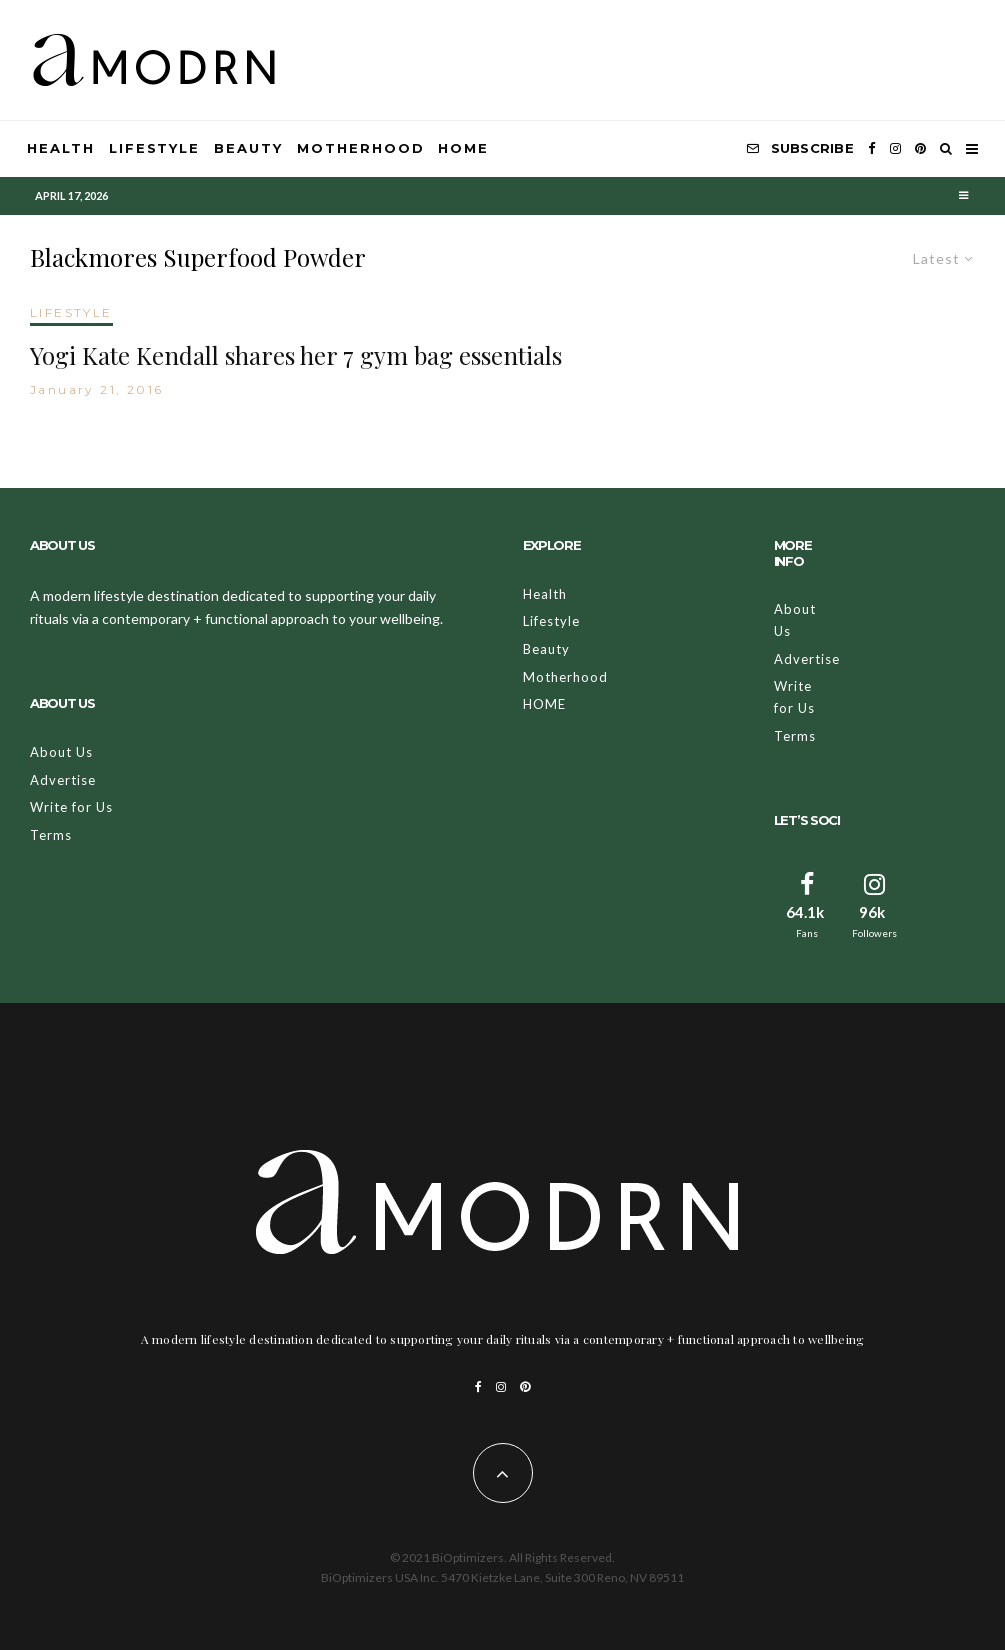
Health (61, 148)
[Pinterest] (920, 149)
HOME (463, 148)
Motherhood (361, 148)
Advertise (63, 780)
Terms (51, 835)
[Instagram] (895, 149)
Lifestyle (155, 148)
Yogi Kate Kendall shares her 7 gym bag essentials (296, 355)
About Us (61, 752)
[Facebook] (872, 149)
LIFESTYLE (71, 312)
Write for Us (71, 807)
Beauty (248, 148)
